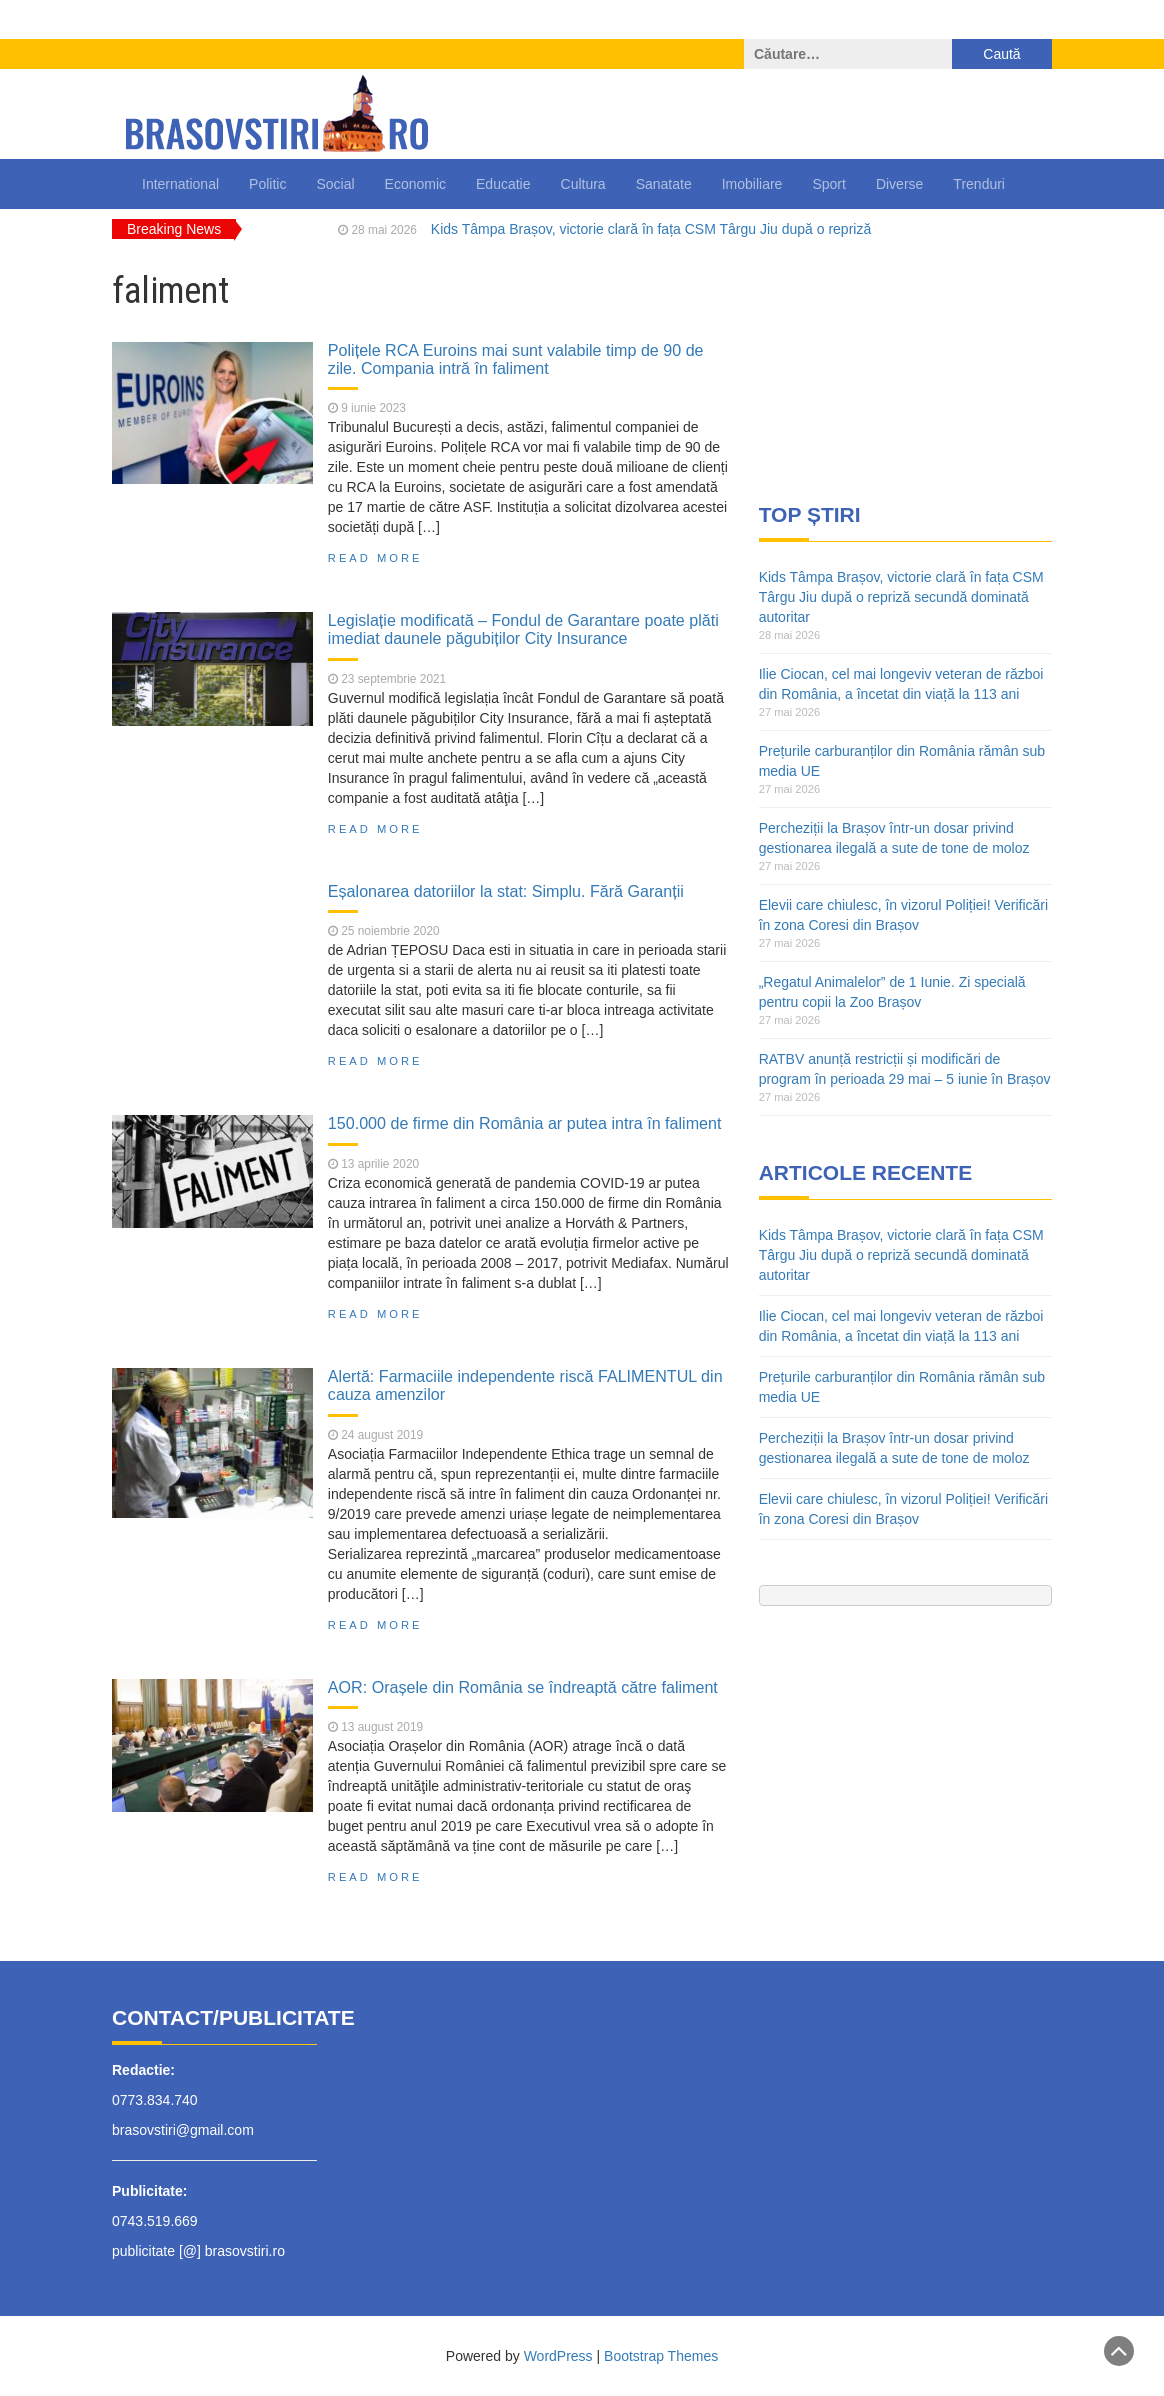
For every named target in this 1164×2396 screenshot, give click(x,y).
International (180, 184)
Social (335, 184)
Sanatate (664, 184)
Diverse (899, 184)
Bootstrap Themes (661, 2356)
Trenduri (979, 184)
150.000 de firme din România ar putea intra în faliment (525, 1123)
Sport (828, 184)
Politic (267, 184)
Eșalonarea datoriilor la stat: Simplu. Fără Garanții (506, 891)
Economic (415, 184)
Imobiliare (752, 184)
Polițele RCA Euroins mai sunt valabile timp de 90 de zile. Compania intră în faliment (516, 359)
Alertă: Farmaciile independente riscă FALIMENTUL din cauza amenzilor (525, 1385)
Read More (375, 558)
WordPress (558, 2356)
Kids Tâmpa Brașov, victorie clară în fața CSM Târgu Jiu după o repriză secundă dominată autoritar (901, 597)
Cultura (583, 184)
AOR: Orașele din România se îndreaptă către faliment (523, 1687)
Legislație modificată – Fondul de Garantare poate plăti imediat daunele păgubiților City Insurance (523, 629)
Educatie (503, 184)
